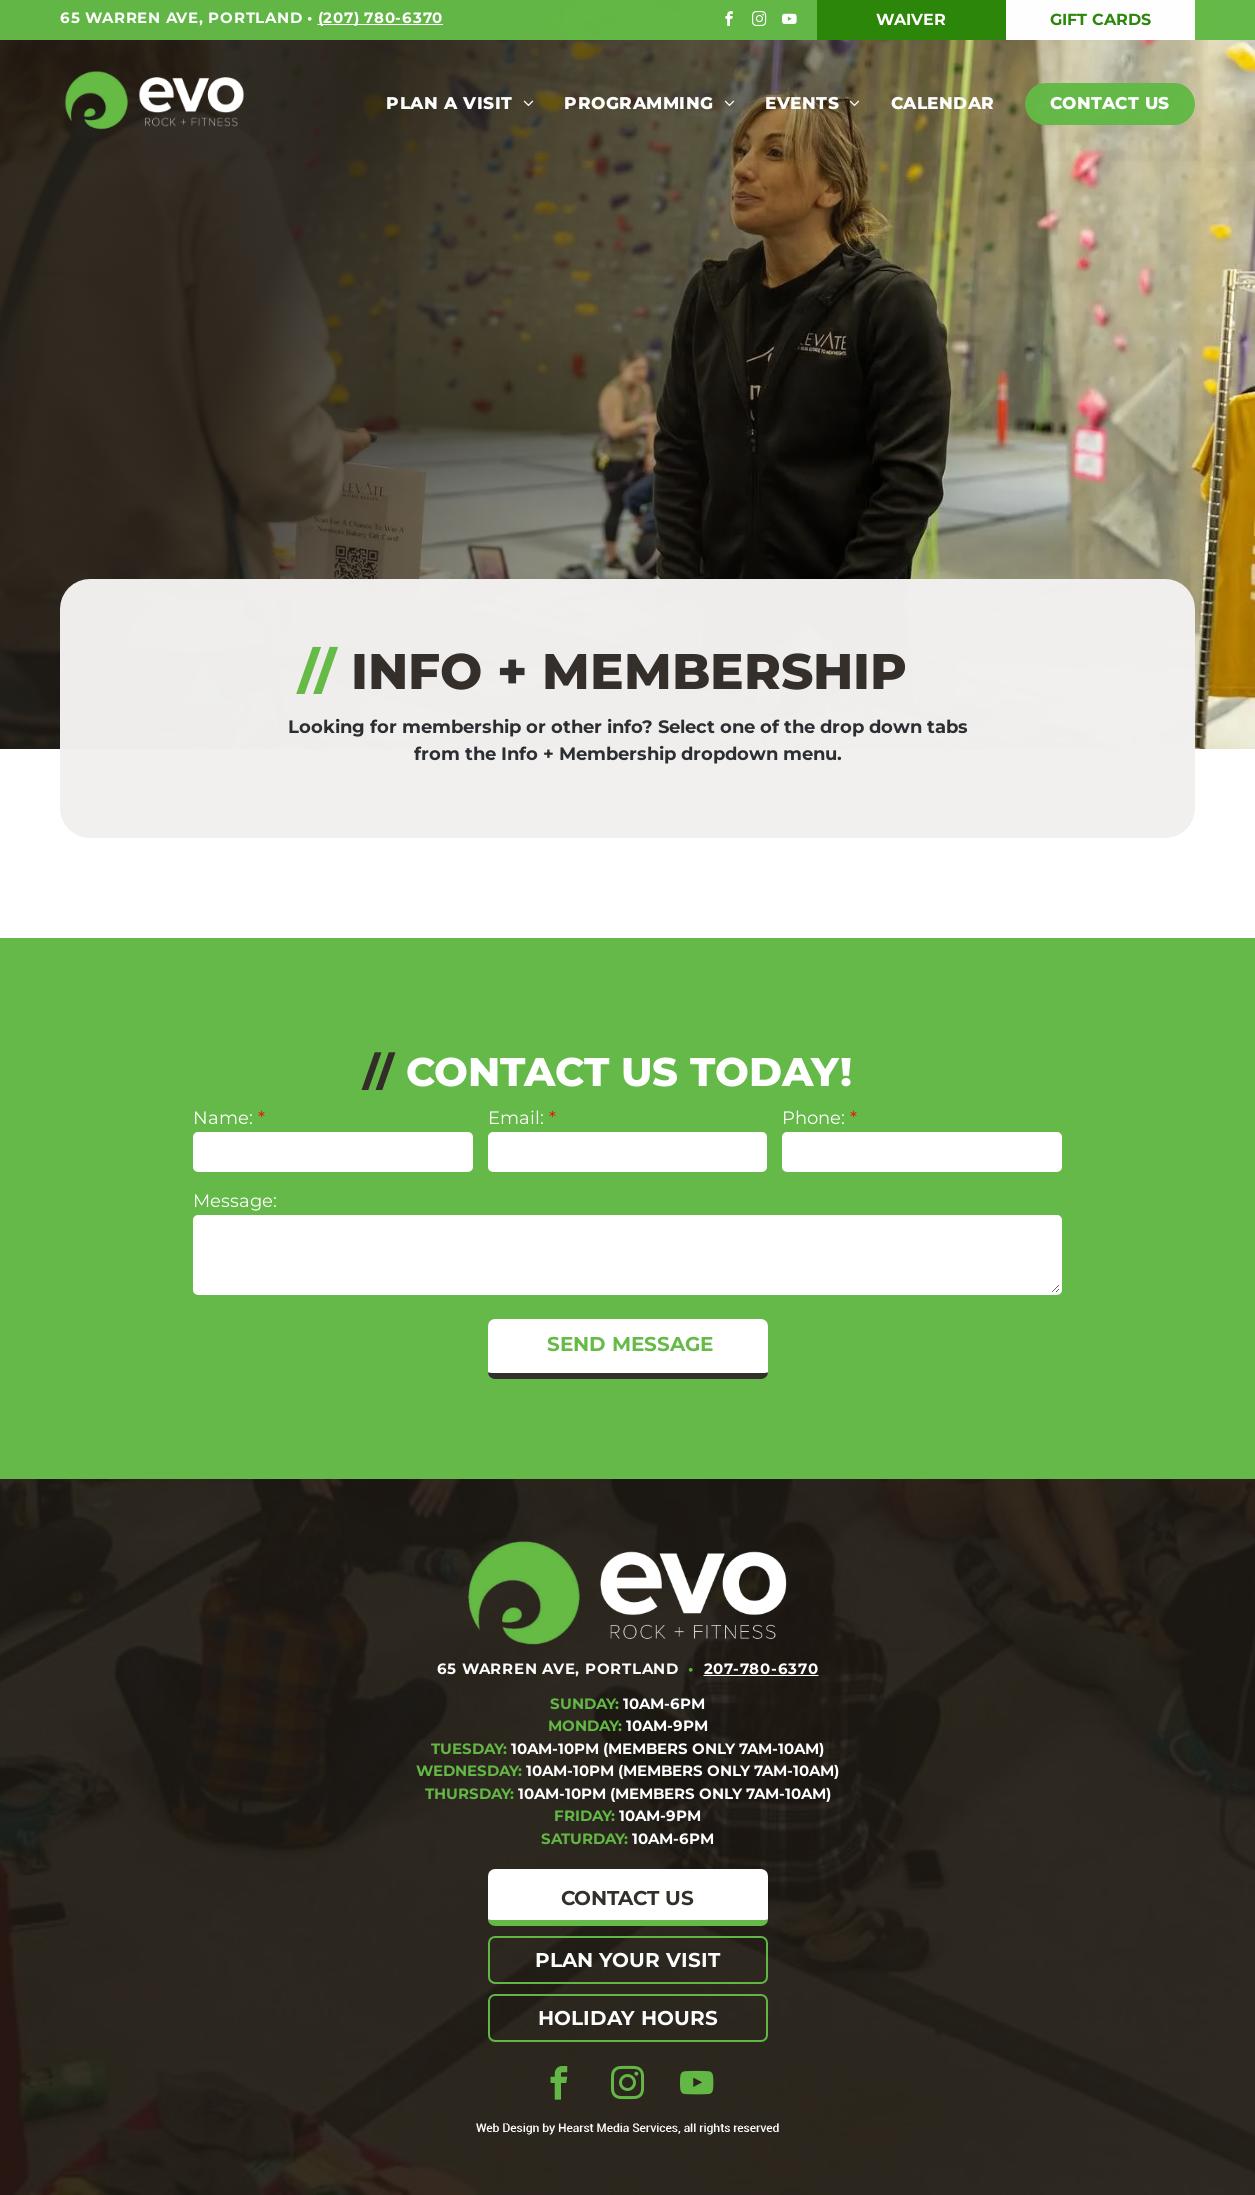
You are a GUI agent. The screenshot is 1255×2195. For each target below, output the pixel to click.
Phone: (813, 1118)
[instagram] (762, 21)
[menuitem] (445, 104)
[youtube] (792, 21)
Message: (235, 1201)
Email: (516, 1118)
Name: (223, 1118)
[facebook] (732, 21)
